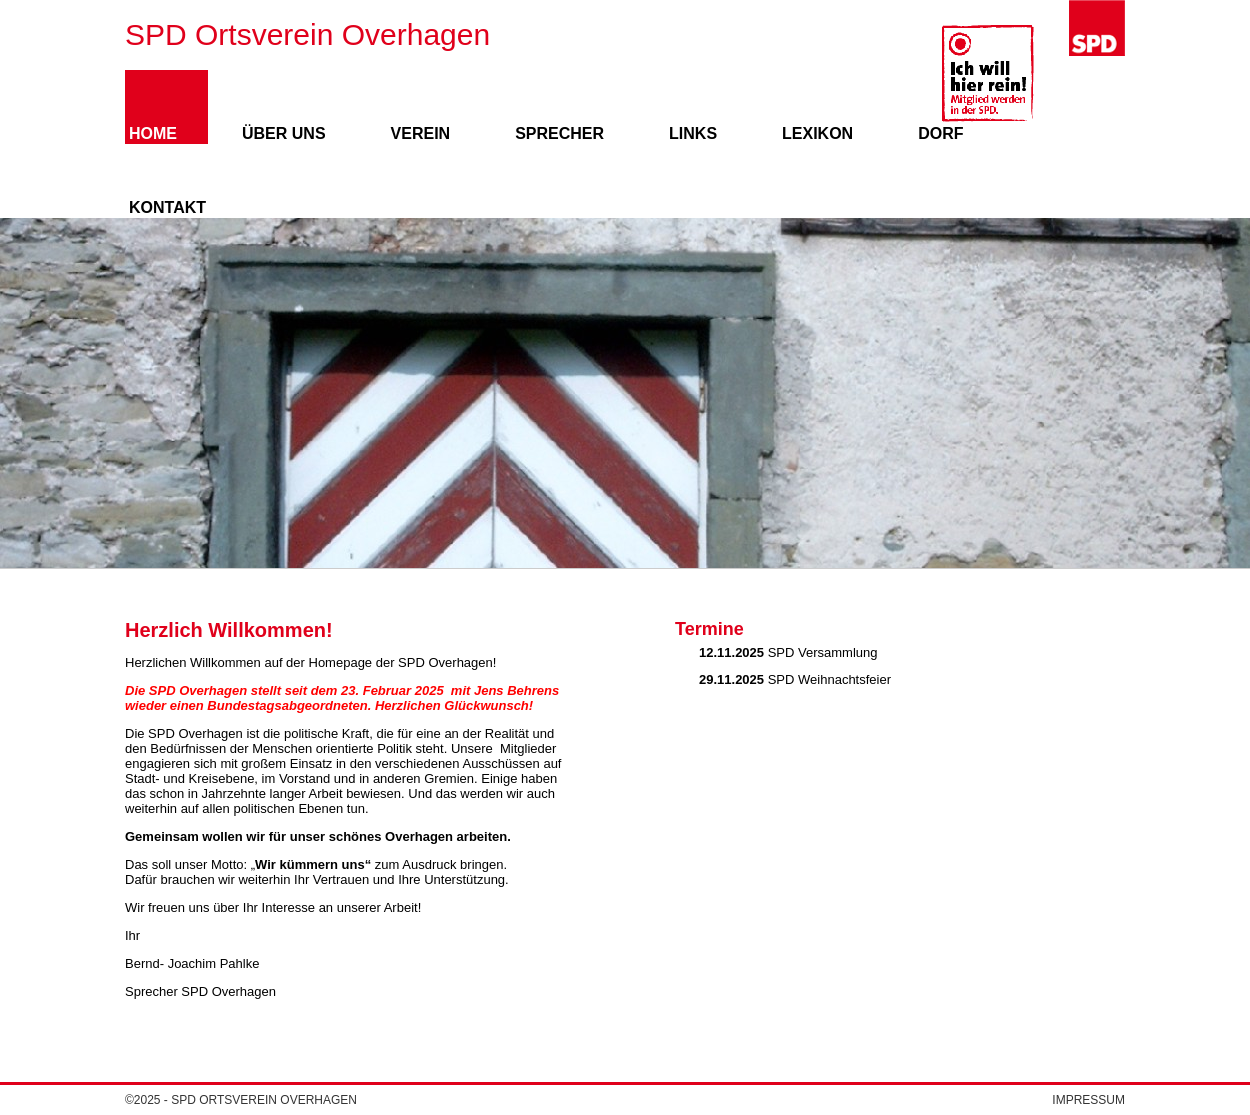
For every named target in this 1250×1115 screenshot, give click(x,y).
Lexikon (817, 133)
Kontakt (167, 207)
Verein (421, 133)
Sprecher (559, 133)
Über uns (284, 133)
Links (693, 133)
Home (153, 133)
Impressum (1088, 1100)
